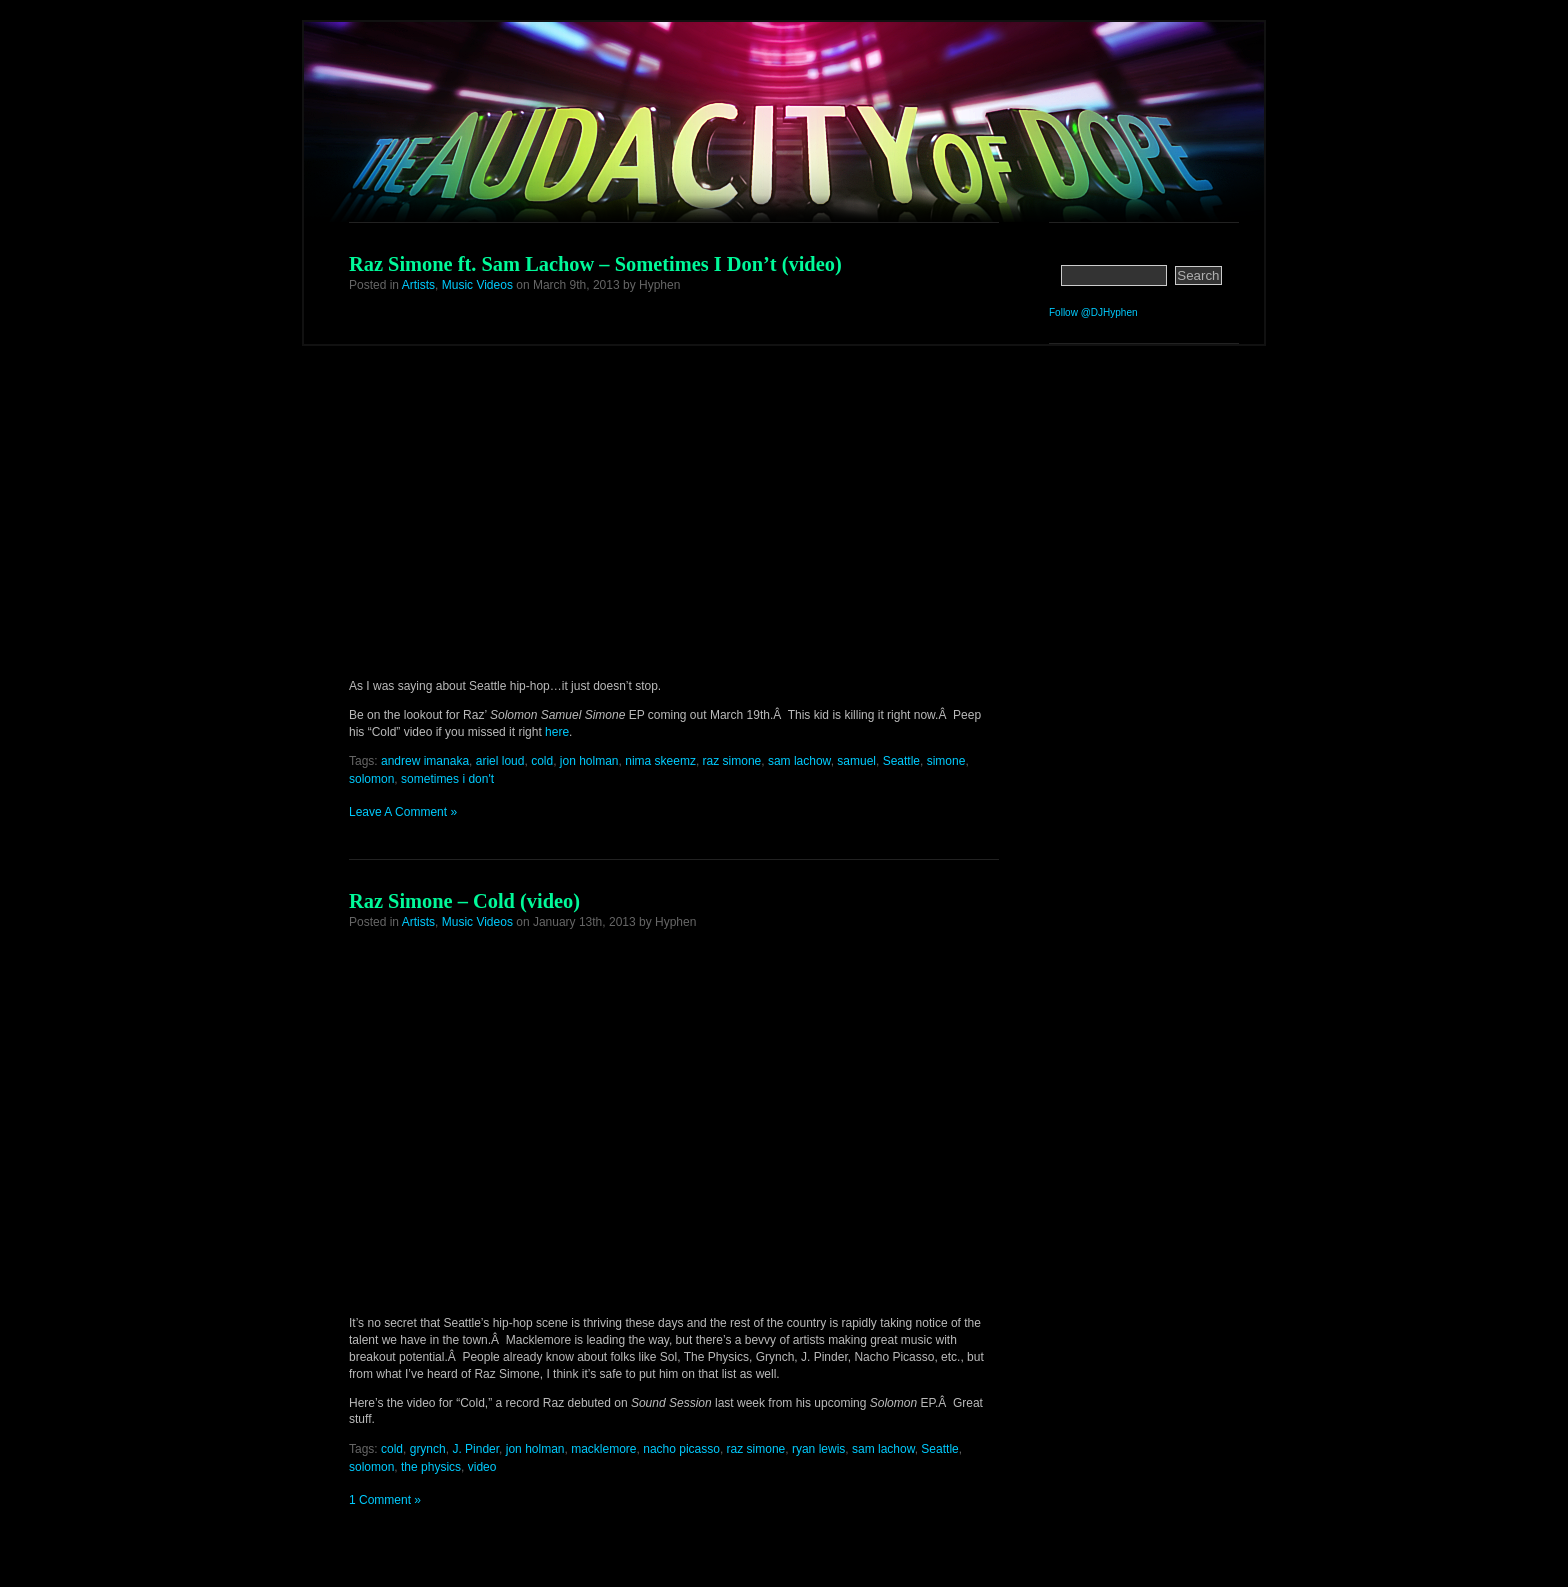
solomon (371, 779)
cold (542, 761)
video (482, 1467)
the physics (431, 1467)
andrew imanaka (425, 761)
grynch (428, 1449)
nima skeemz (660, 761)
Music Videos (477, 285)
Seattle (901, 761)
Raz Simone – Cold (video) (464, 901)
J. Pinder (475, 1449)
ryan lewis (818, 1449)
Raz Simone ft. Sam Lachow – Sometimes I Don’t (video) (595, 264)
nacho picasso (681, 1449)
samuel (856, 761)
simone (946, 761)
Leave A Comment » (403, 812)
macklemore (603, 1449)
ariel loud (500, 761)
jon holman (589, 761)
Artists (418, 285)
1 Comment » (385, 1500)
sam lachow (799, 761)
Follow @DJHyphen (1093, 312)
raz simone (732, 761)
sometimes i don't (447, 779)
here (557, 732)
